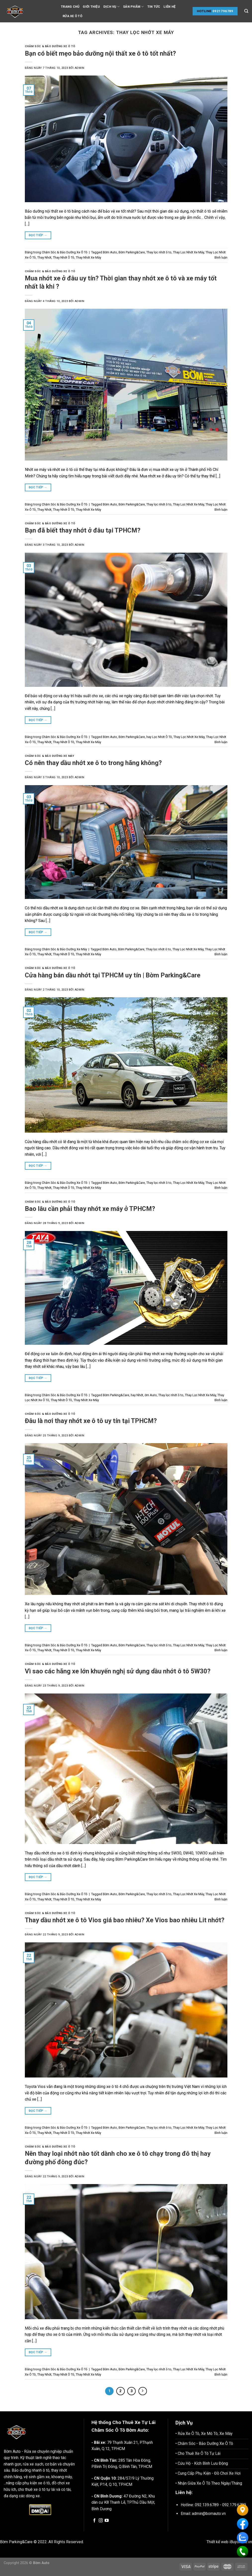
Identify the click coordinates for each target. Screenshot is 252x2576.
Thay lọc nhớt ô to (158, 252)
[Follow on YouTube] (107, 2520)
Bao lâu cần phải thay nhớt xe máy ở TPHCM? (90, 1208)
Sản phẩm (133, 6)
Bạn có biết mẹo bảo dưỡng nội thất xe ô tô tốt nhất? (100, 53)
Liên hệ (169, 6)
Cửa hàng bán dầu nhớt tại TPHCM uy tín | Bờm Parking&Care (112, 975)
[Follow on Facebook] (94, 2520)
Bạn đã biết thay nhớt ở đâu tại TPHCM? (82, 530)
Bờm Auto (110, 252)
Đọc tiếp (38, 235)
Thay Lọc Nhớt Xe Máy (188, 252)
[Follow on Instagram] (101, 2520)
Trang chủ (70, 6)
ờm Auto (151, 1395)
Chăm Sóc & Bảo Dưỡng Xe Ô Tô (50, 46)
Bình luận (220, 257)
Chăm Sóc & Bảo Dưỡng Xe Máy (49, 756)
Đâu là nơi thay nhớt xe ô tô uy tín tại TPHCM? (91, 1420)
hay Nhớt (137, 1395)
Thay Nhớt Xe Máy (88, 257)
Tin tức (153, 6)
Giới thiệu (91, 6)
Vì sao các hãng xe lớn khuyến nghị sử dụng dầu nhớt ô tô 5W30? (117, 1671)
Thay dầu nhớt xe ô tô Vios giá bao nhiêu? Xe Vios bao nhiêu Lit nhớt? (124, 1920)
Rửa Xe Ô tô (72, 16)
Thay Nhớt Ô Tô (63, 257)
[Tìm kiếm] (246, 11)
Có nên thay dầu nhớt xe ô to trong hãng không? (93, 763)
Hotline (204, 11)
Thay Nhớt (44, 257)
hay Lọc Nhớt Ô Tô (159, 737)
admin (79, 68)
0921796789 (222, 11)
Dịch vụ (111, 6)
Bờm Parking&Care (132, 252)
